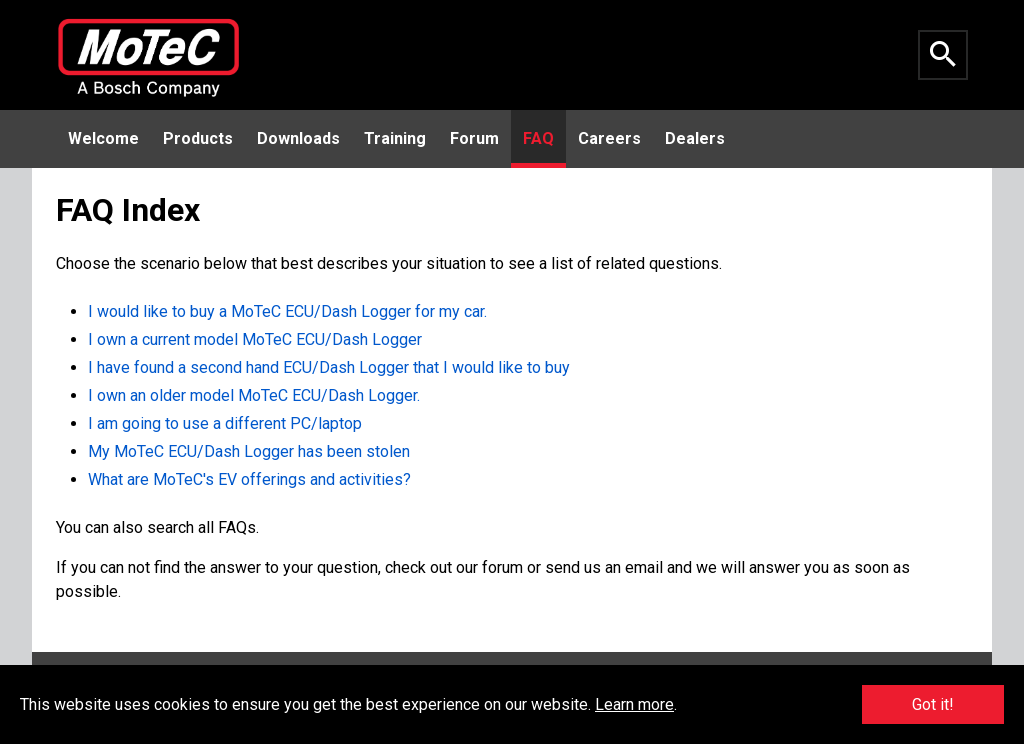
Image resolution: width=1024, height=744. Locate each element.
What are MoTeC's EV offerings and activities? (249, 479)
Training (395, 138)
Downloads (298, 138)
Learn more (634, 704)
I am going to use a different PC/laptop (225, 423)
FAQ (538, 138)
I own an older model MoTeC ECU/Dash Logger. (254, 395)
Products (198, 138)
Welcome (103, 138)
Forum (474, 138)
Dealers (695, 138)
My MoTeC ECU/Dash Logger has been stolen (249, 451)
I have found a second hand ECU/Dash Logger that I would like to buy (329, 367)
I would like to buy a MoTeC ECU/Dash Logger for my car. (287, 311)
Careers (609, 138)
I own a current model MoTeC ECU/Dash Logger (255, 339)
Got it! (933, 704)
